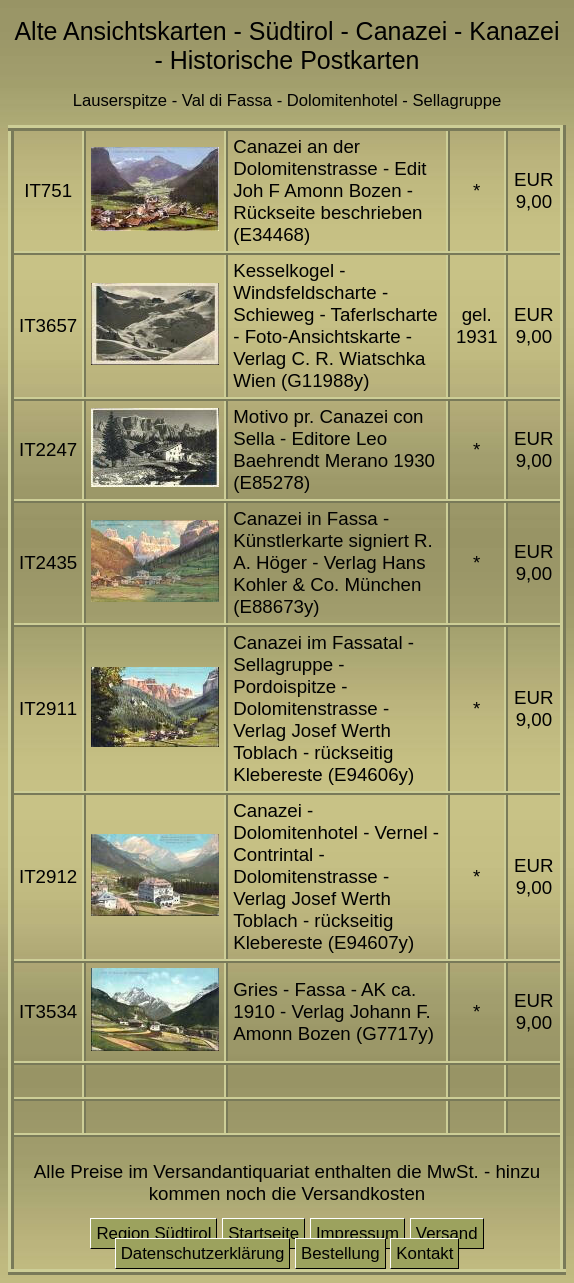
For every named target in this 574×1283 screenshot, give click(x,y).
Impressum (357, 1233)
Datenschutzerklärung (203, 1253)
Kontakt (424, 1253)
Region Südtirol (153, 1233)
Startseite (263, 1233)
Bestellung (340, 1253)
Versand (447, 1233)
